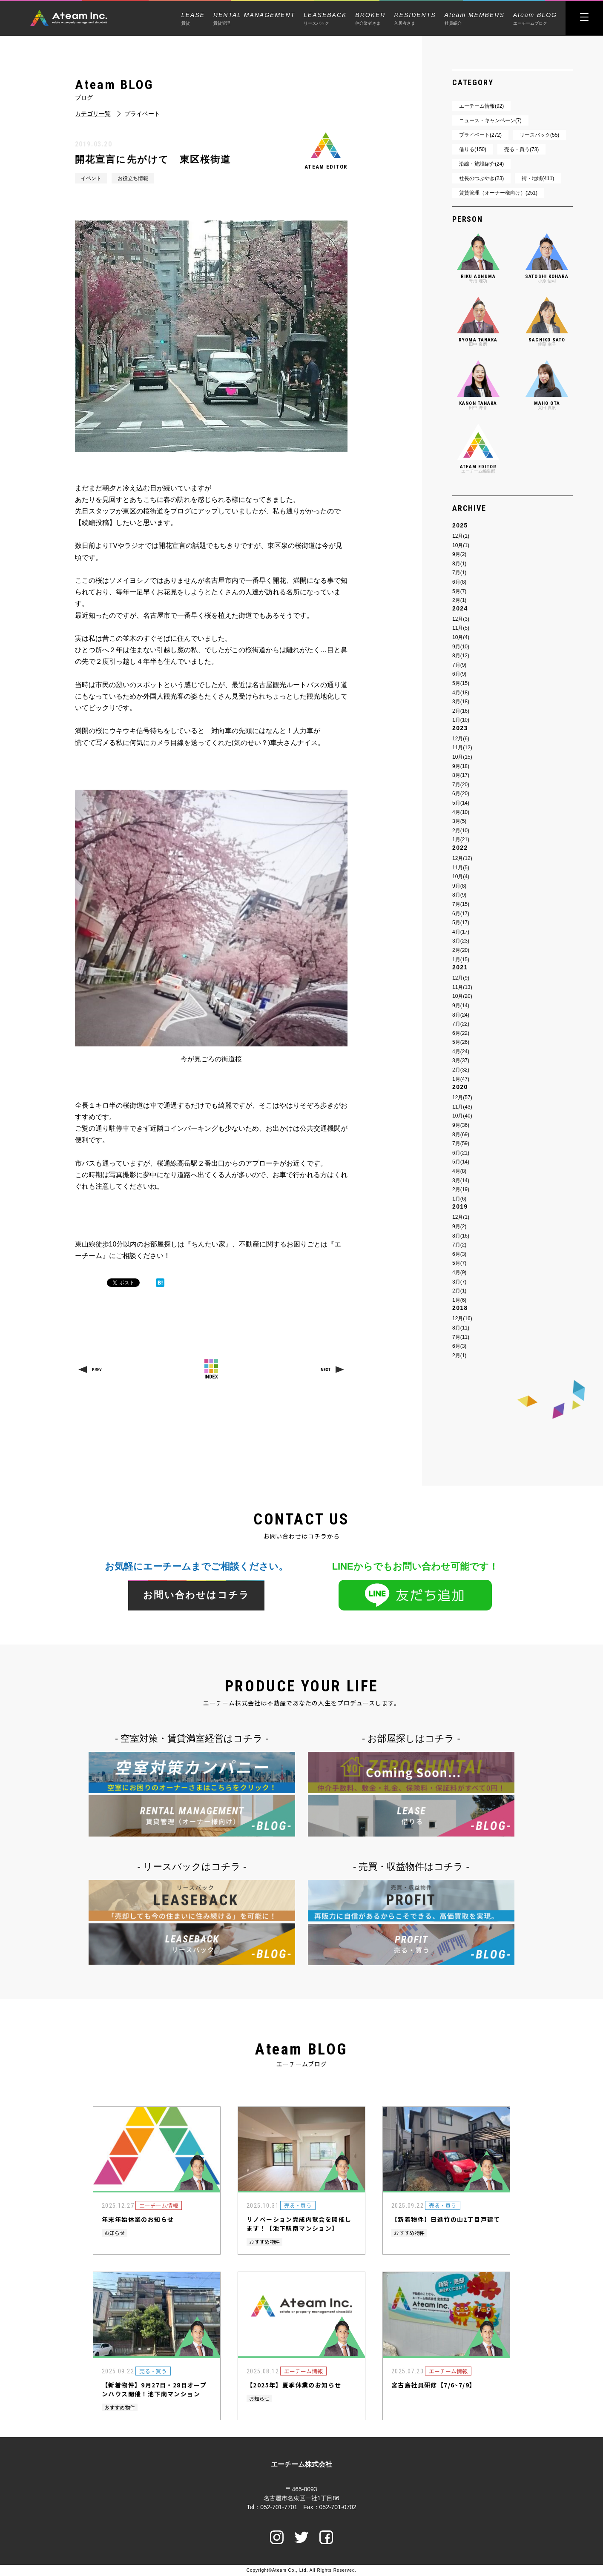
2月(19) (460, 1189)
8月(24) (460, 1015)
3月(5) (459, 821)
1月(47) (460, 1079)
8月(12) (460, 656)
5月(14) (460, 803)
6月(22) (460, 1033)
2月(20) (460, 950)
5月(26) (460, 1042)
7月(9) (459, 665)
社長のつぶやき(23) (481, 178)
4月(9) (459, 1272)
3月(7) (459, 1282)
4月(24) (460, 1051)
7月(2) (459, 1245)
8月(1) (459, 564)
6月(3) (459, 1254)
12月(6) (460, 739)
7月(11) (460, 1337)
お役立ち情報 (133, 178)
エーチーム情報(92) (481, 106)
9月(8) (459, 886)
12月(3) (460, 619)
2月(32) (460, 1070)
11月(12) (462, 748)
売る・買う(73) (521, 149)
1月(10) (460, 720)
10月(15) (462, 757)
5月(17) (460, 923)
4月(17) (460, 932)
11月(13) (462, 987)
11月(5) (460, 628)
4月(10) (460, 812)
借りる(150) (472, 149)
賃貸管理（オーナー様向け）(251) (498, 193)
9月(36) (460, 1125)
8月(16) (460, 1236)
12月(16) (462, 1318)
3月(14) (460, 1180)
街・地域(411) (538, 178)
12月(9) (460, 978)
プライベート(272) (480, 135)
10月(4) (460, 637)
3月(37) (460, 1060)
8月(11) (460, 1328)
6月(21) (460, 1153)
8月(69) (460, 1135)
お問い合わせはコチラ (196, 1595)
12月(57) (462, 1097)
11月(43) (462, 1107)
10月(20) (462, 996)
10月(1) (460, 545)
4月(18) (460, 693)
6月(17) (460, 914)
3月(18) (460, 702)
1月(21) (460, 839)
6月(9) (459, 674)
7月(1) (459, 573)
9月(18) (460, 766)
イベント (91, 178)
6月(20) (460, 794)
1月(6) (459, 1199)
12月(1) (460, 536)
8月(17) (460, 775)
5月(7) (459, 591)
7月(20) (460, 785)
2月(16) (460, 711)
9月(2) (459, 554)
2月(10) (460, 831)
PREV (97, 1369)
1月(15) (460, 960)
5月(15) (460, 683)
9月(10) (460, 647)
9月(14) (460, 1006)
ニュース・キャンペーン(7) (490, 120)
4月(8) (459, 1171)
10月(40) (462, 1116)
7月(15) (460, 904)
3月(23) (460, 941)
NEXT (325, 1369)
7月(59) (460, 1143)
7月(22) (460, 1024)
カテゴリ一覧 (93, 114)
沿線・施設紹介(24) (481, 164)
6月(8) (459, 582)
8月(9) (459, 895)
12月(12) (462, 858)
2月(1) (459, 600)
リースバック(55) (539, 135)
